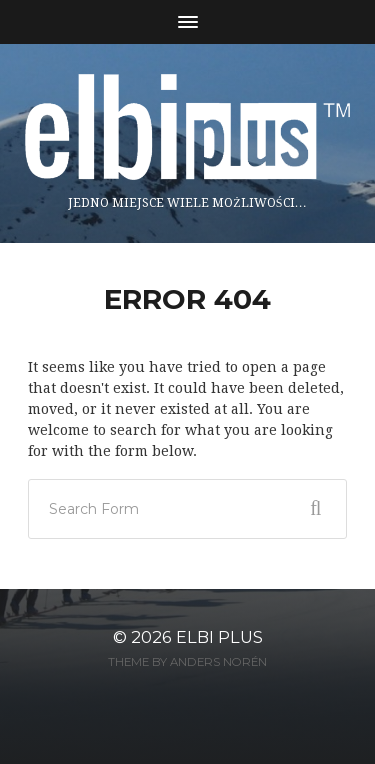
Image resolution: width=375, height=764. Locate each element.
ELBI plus (219, 637)
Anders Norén (218, 662)
